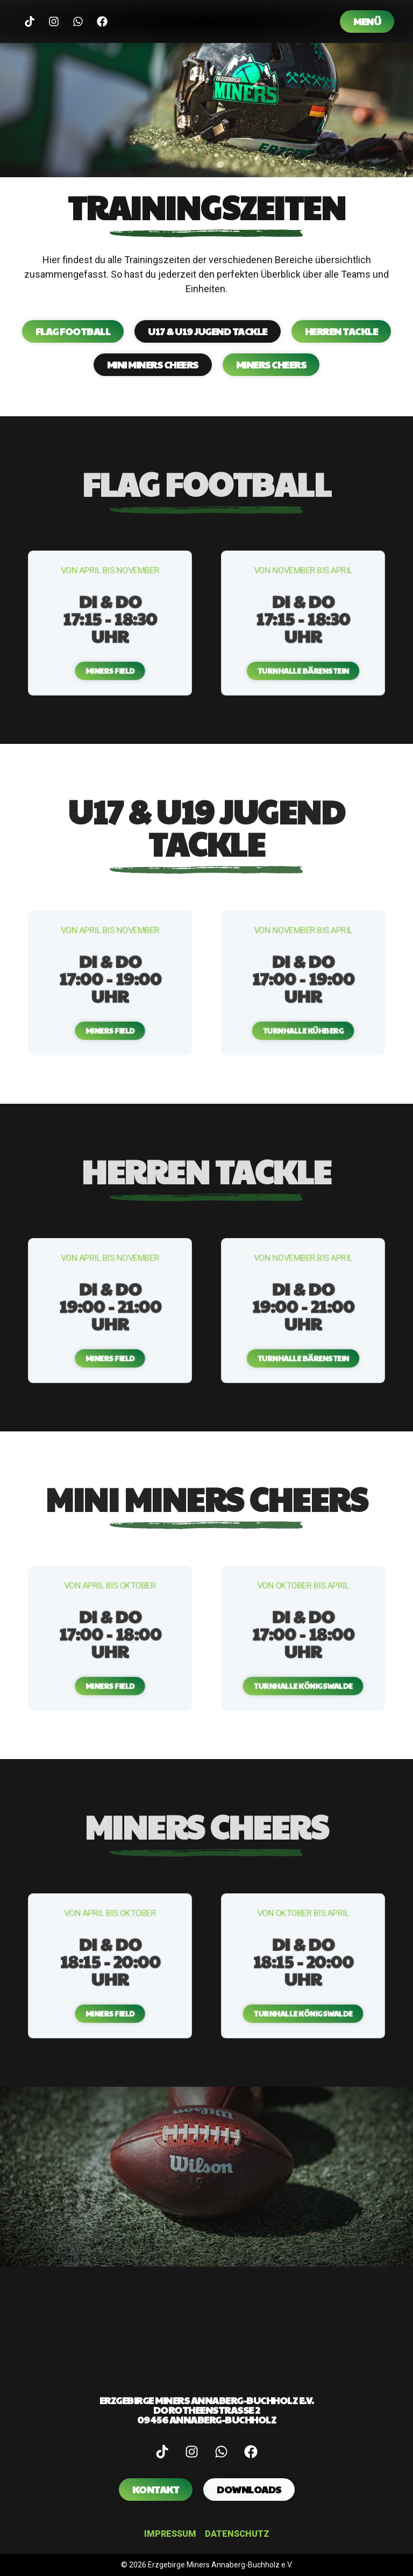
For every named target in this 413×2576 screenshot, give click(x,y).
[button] (110, 641)
